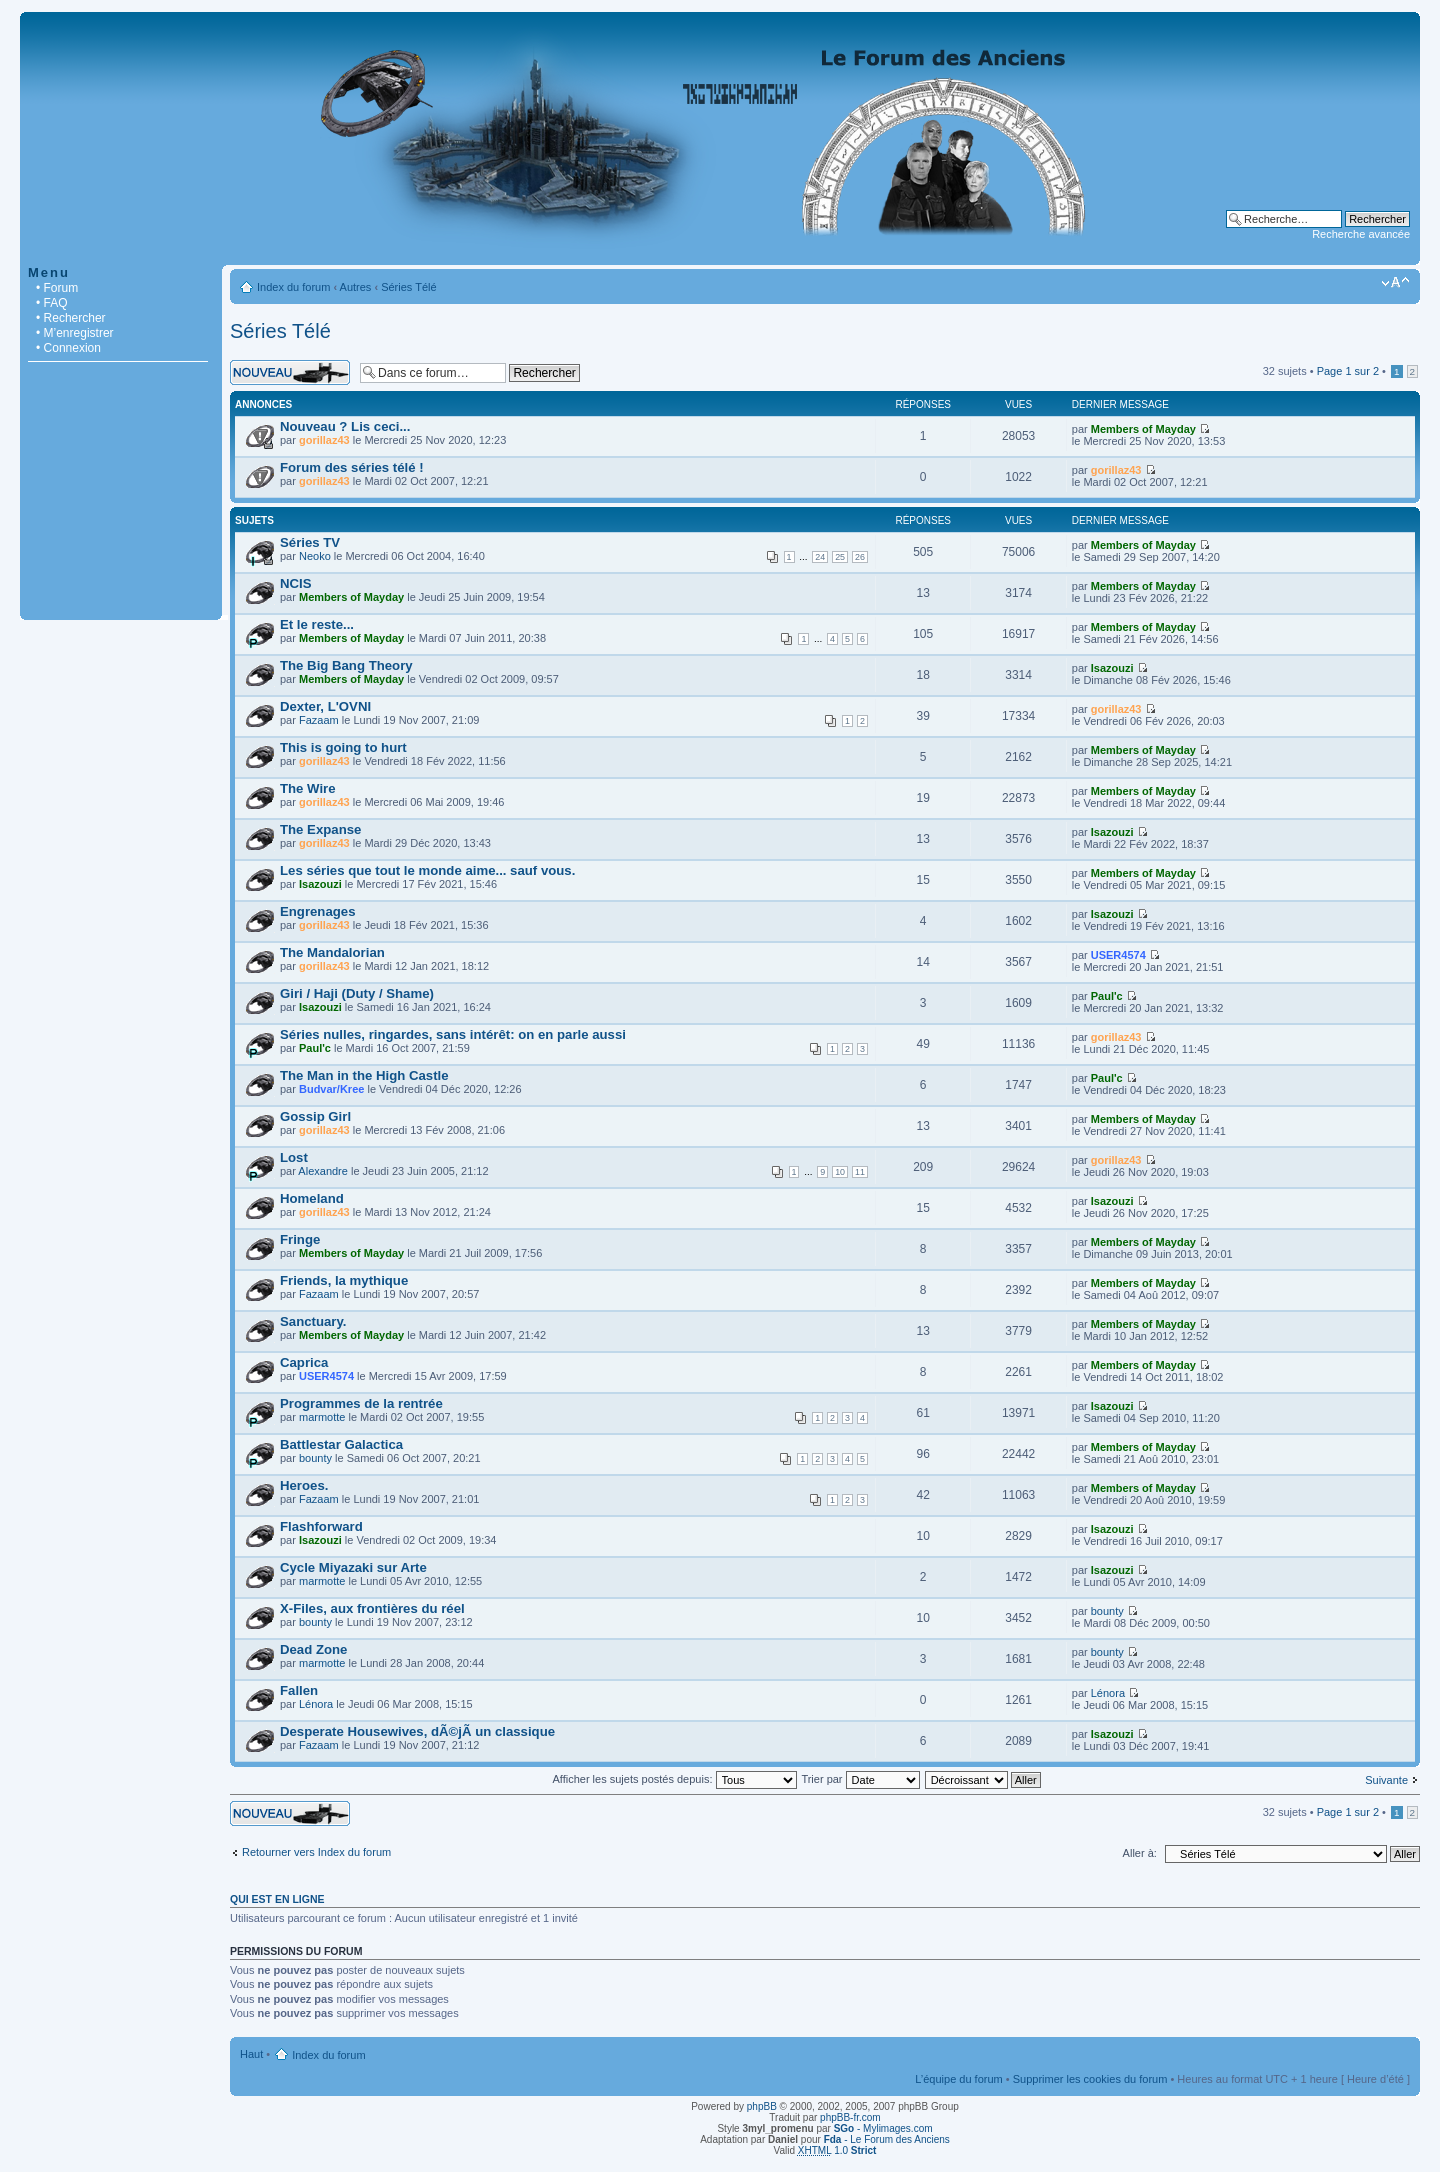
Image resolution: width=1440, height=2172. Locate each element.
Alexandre (323, 1171)
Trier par (860, 1779)
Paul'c (1107, 996)
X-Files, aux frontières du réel (372, 1608)
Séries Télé (408, 287)
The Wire (308, 788)
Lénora (316, 1704)
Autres (356, 287)
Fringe (300, 1239)
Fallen (299, 1690)
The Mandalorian (332, 952)
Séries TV (310, 542)
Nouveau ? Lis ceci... (345, 426)
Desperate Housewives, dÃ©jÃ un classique (417, 1731)
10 (840, 1172)
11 (860, 1172)
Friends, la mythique (344, 1280)
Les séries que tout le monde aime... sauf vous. (427, 870)
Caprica (304, 1362)
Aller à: (1140, 1853)
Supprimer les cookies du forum (1090, 2079)
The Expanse (320, 829)
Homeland (312, 1198)
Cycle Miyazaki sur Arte (353, 1567)
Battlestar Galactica (341, 1444)
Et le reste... (317, 624)
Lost (294, 1157)
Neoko (315, 556)
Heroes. (304, 1485)
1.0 (837, 2150)
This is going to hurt (343, 747)
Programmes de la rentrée (361, 1403)
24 (820, 557)
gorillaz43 (324, 440)
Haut (251, 2054)
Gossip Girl (315, 1116)
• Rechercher (71, 318)
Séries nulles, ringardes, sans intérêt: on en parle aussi (453, 1034)
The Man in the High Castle (364, 1075)
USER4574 (1118, 955)
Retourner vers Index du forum (316, 1852)
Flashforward (321, 1526)
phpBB (762, 2106)
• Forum (57, 288)
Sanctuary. (313, 1321)
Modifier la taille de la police (1395, 283)
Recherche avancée (1361, 234)
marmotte (322, 1417)
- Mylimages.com (883, 2128)
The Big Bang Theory (346, 665)
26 (860, 557)
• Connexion (68, 348)
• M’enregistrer (75, 333)
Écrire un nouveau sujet (290, 372)
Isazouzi (1112, 668)
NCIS (296, 583)
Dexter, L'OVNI (325, 706)
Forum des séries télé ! (352, 467)
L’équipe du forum (958, 2079)
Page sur (1348, 371)
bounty (315, 1458)
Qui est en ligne (277, 1899)
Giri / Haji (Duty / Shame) (357, 993)
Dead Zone (313, 1649)
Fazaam (319, 720)
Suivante (1386, 1780)
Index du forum (293, 287)
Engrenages (318, 911)
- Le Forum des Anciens (887, 2139)
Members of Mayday (1143, 429)
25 (840, 557)
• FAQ (52, 303)
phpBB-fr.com (850, 2117)
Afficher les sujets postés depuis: (674, 1779)
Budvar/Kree (331, 1089)
